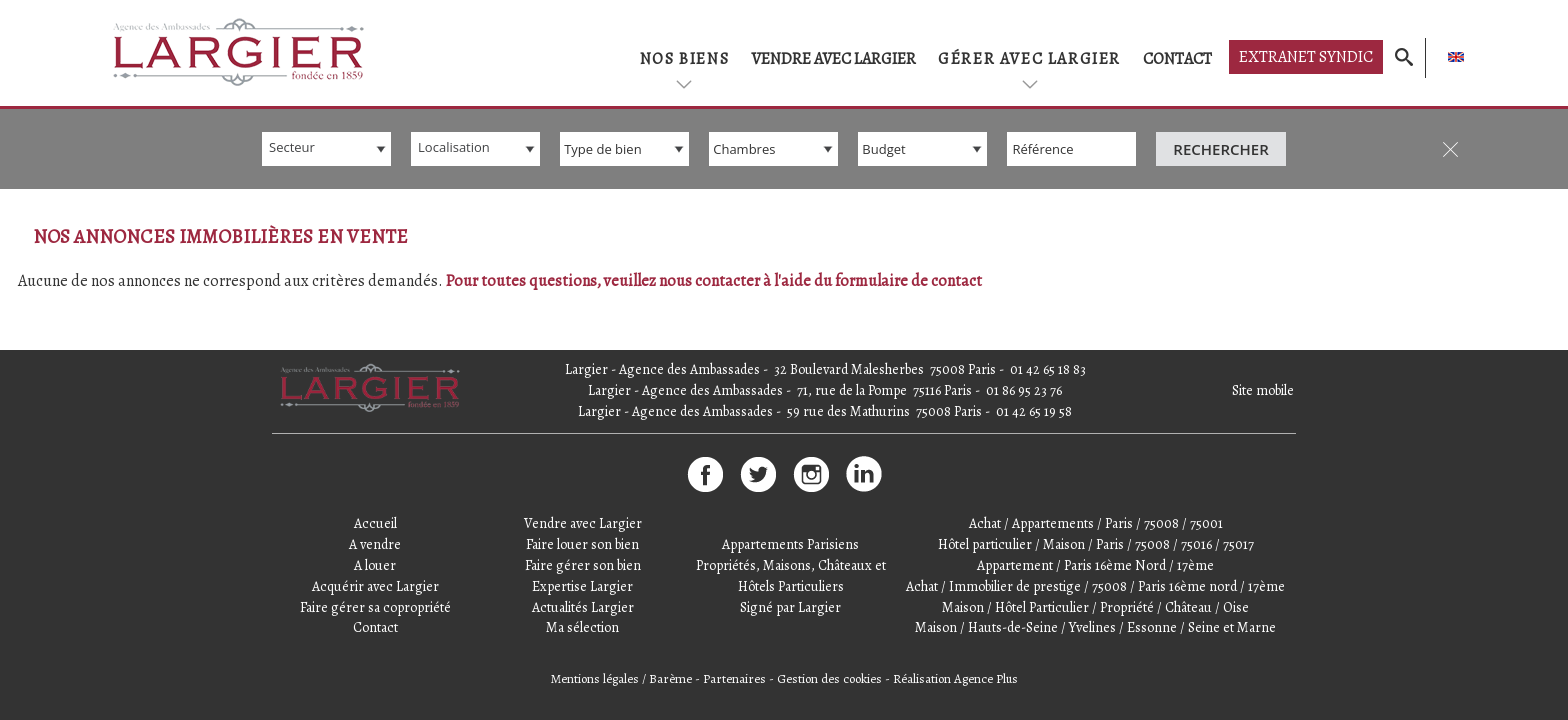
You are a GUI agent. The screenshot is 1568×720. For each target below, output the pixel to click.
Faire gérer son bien (583, 565)
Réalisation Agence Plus (955, 678)
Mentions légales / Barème (621, 678)
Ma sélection (582, 627)
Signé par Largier (790, 607)
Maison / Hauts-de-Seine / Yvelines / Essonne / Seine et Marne (1095, 627)
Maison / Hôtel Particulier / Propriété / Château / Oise (1095, 607)
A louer (375, 565)
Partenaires (734, 678)
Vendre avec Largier (833, 59)
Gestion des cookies (829, 678)
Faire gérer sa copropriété (375, 607)
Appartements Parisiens (790, 544)
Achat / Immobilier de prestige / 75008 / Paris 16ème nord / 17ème (1095, 586)
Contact (1177, 59)
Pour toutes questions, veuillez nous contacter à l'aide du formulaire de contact (714, 281)
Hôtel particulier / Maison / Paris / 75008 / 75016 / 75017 (1096, 544)
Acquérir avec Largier (375, 586)
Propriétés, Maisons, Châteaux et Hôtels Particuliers (791, 576)
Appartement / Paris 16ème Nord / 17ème (1095, 565)
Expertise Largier (582, 586)
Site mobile (1263, 390)
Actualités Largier (583, 607)
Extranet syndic (1306, 57)
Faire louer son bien (582, 544)
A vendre (375, 544)
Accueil (375, 523)
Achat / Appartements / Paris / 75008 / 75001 (1096, 523)
